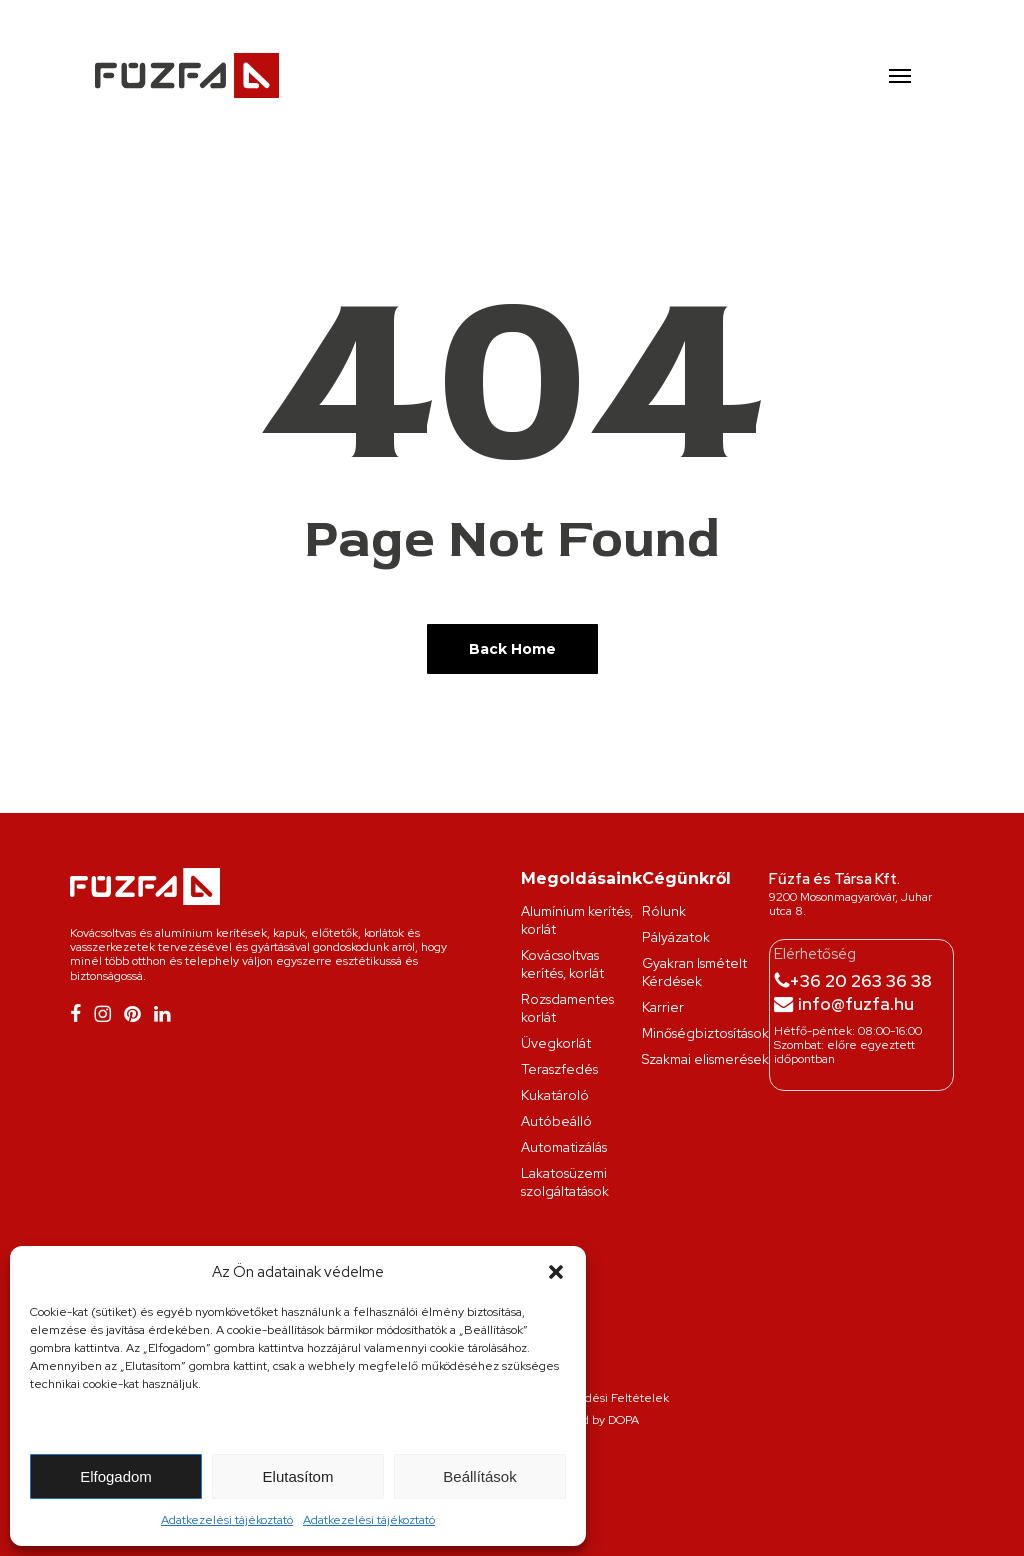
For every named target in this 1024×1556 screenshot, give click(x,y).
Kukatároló (555, 1095)
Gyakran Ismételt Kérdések (694, 972)
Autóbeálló (556, 1121)
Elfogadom (116, 1476)
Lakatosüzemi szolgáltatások (565, 1182)
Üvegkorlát (556, 1043)
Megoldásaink (581, 878)
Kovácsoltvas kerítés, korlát (562, 964)
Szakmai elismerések (705, 1059)
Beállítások (479, 1476)
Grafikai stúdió (593, 1472)
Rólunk (664, 911)
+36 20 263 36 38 (860, 980)
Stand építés (650, 1472)
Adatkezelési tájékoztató (227, 1520)
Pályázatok (676, 937)
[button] (556, 1272)
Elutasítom (298, 1476)
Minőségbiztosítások (705, 1033)
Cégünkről (686, 878)
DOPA (623, 1420)
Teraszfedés (559, 1069)
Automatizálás (564, 1147)
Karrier (663, 1007)
